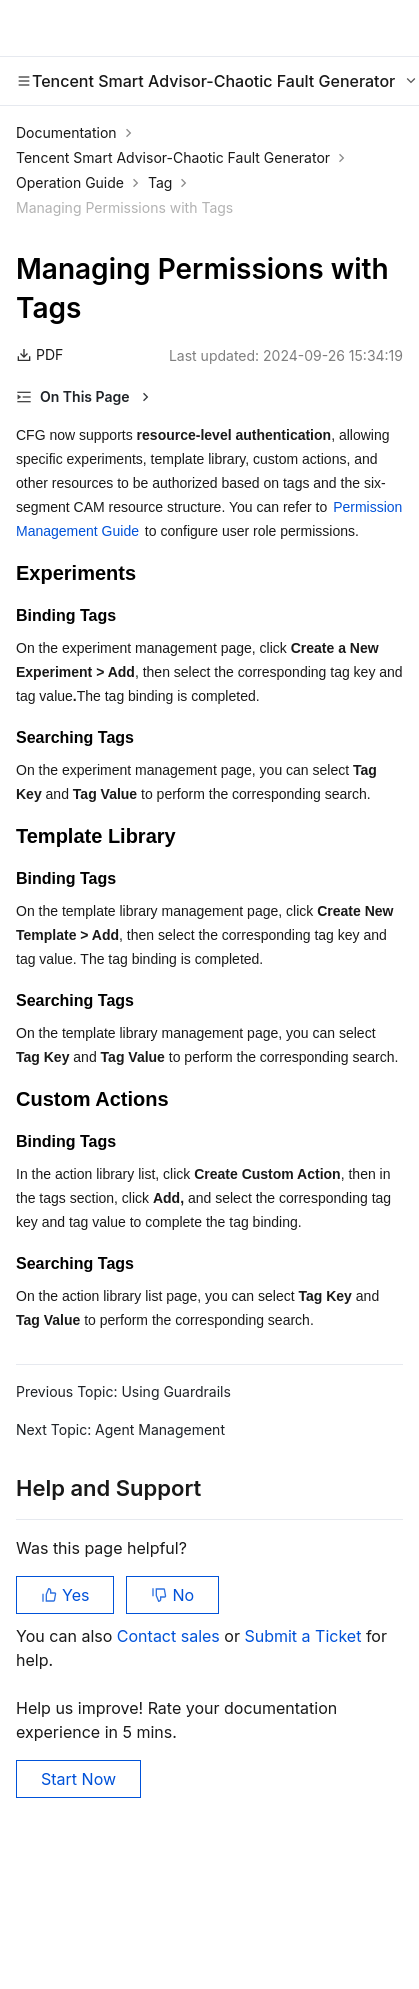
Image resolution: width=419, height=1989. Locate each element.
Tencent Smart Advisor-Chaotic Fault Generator (173, 157)
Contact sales (170, 1636)
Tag (160, 182)
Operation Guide (70, 182)
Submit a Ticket (304, 1636)
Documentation (66, 132)
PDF (39, 354)
